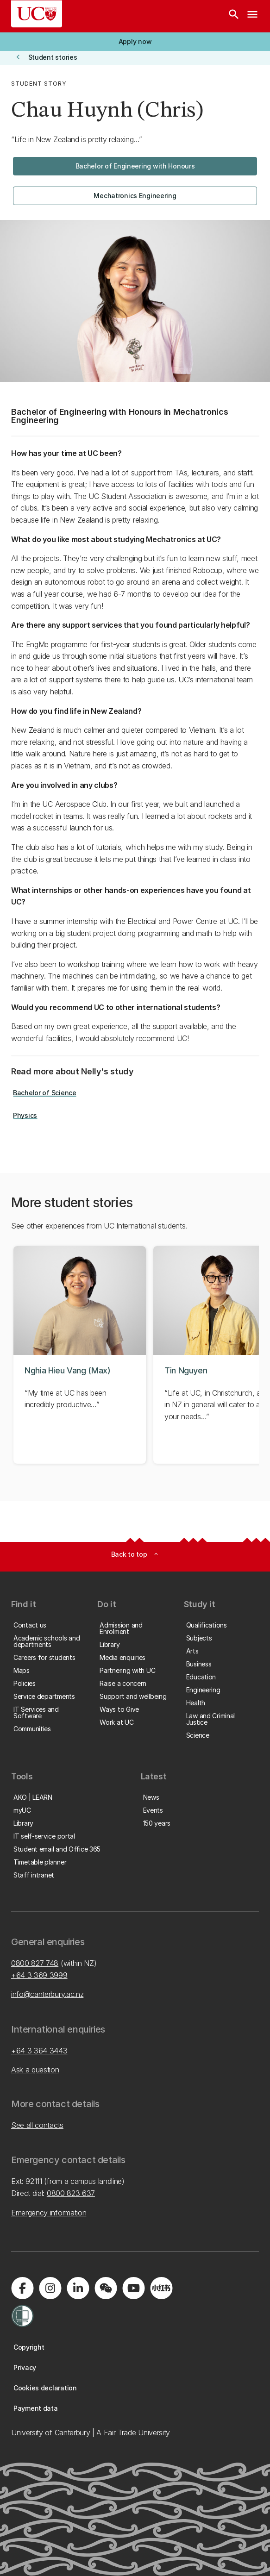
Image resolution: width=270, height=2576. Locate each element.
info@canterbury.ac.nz (47, 1994)
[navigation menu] (252, 16)
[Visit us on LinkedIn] (78, 2288)
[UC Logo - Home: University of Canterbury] (36, 14)
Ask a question (35, 2069)
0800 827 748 (34, 1963)
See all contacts (37, 2125)
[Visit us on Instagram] (50, 2288)
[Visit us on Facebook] (22, 2288)
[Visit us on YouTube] (133, 2288)
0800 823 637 (71, 2193)
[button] (135, 41)
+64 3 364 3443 (39, 2050)
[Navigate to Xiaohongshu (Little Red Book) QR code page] (161, 2288)
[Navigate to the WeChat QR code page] (105, 2288)
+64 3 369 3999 (39, 1975)
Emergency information (48, 2212)
